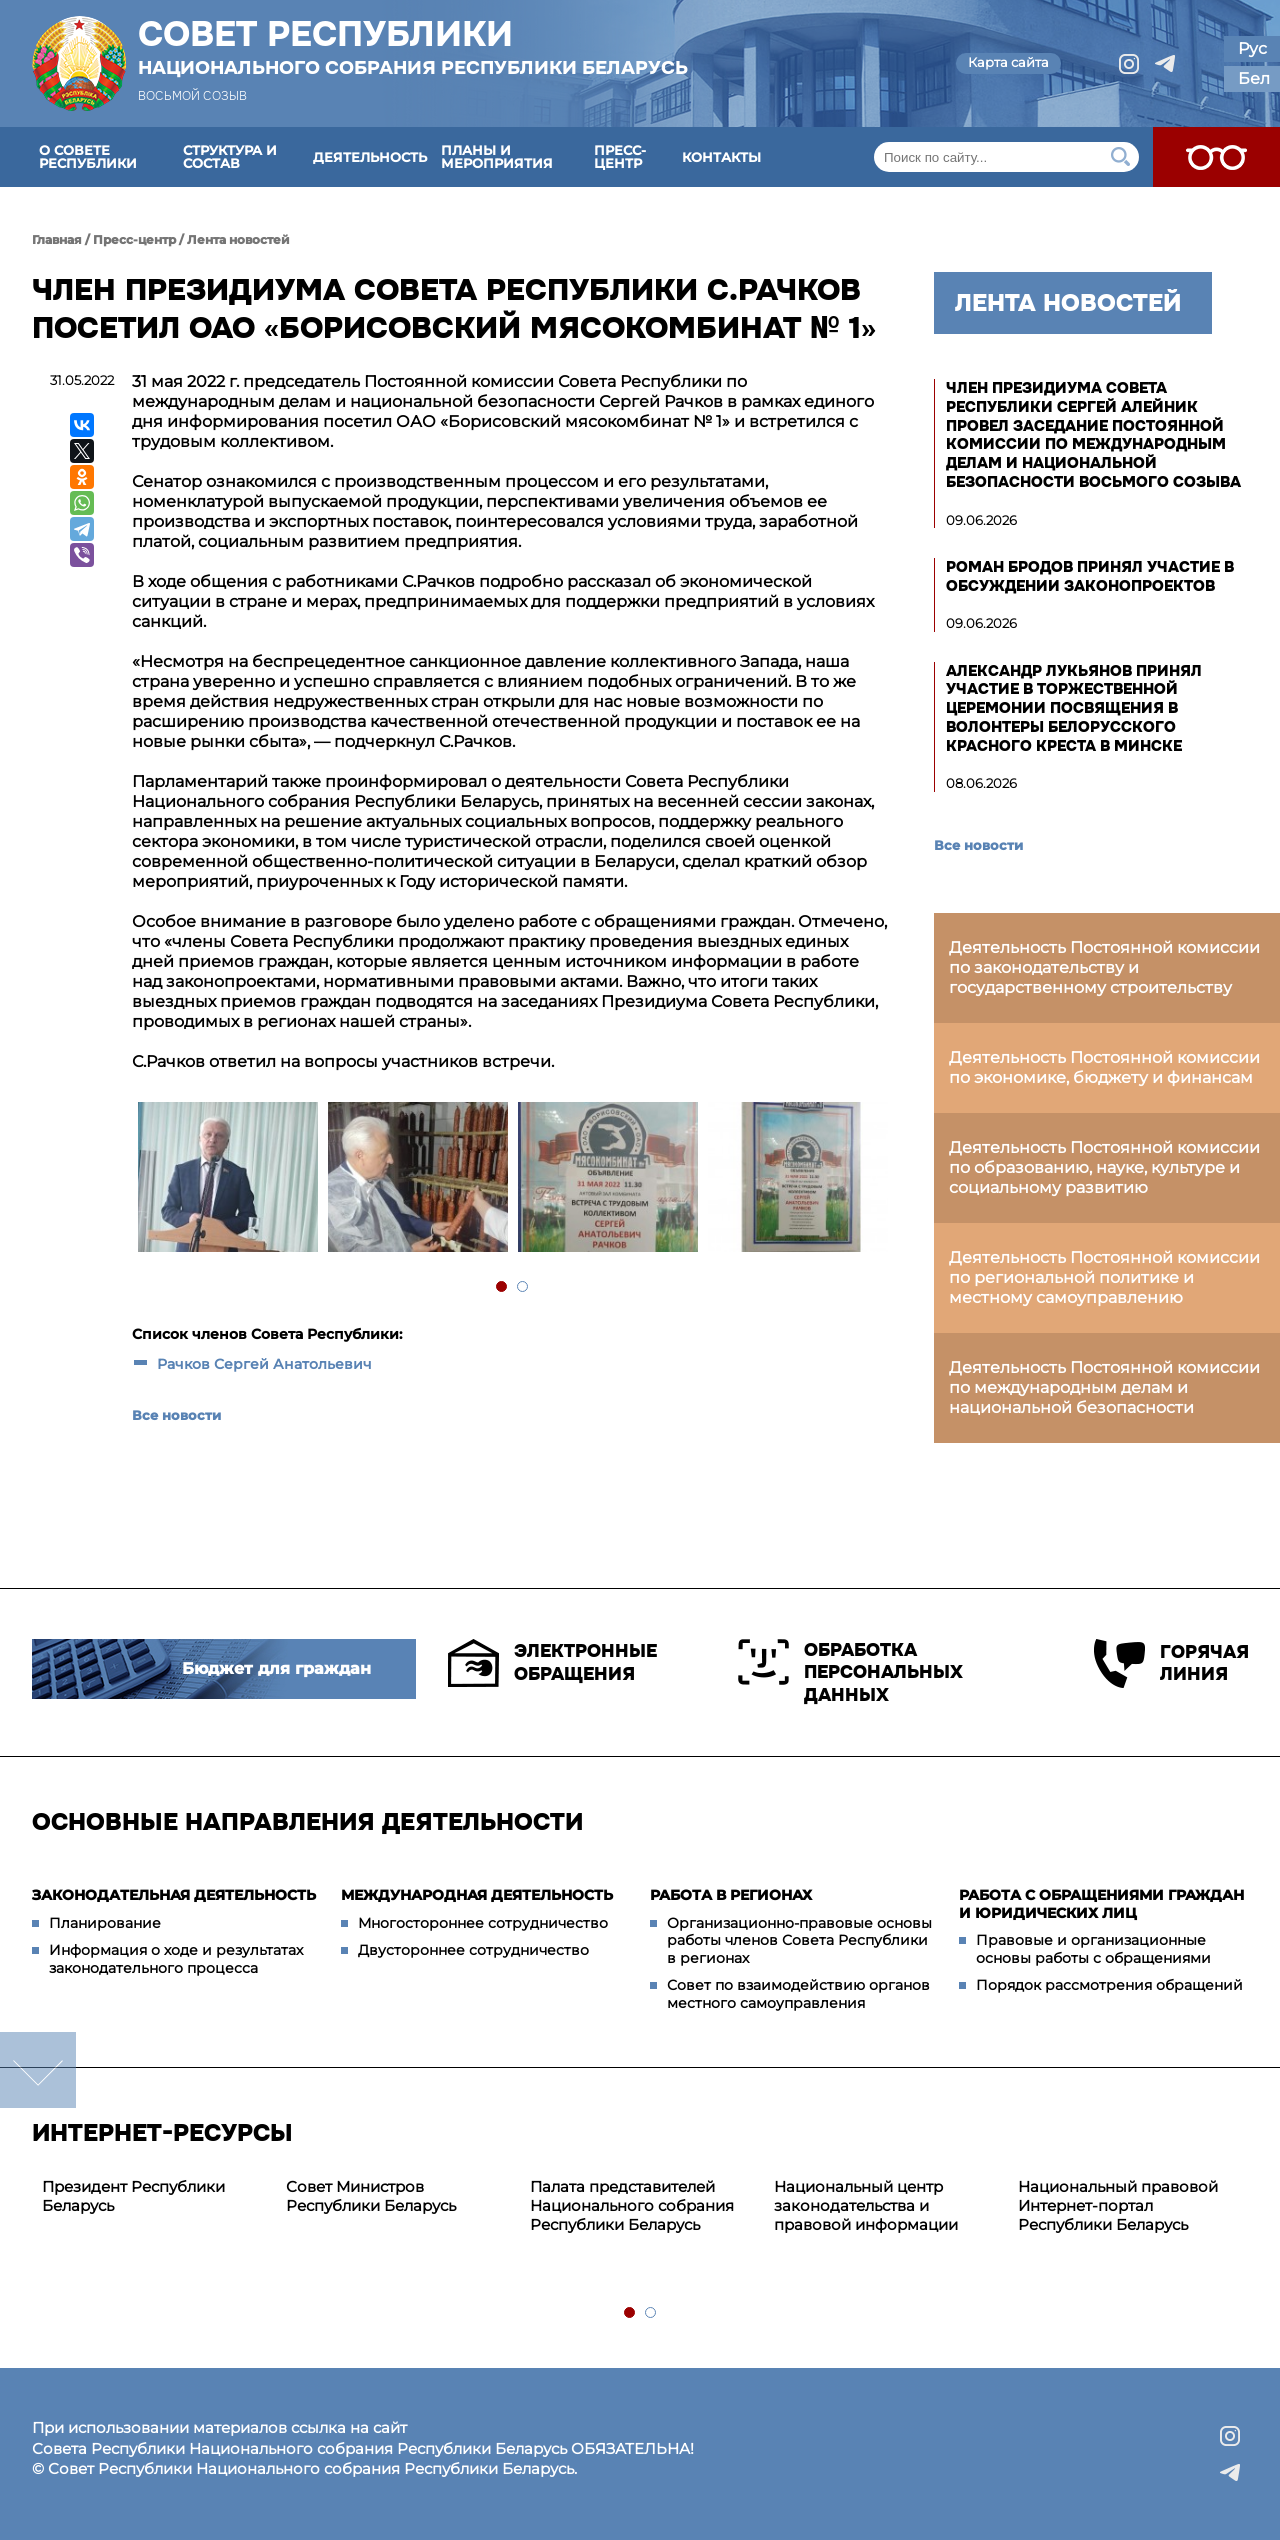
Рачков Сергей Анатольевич (264, 1364)
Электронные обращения (552, 1663)
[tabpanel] (227, 1179)
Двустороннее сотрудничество (473, 1950)
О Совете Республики (88, 156)
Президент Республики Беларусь (133, 2196)
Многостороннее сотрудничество (483, 1923)
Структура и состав (230, 156)
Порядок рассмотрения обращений (1109, 1985)
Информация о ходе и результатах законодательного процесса (176, 1959)
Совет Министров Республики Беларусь (371, 2196)
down (38, 2070)
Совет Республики (413, 47)
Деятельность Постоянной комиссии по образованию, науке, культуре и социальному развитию (1104, 1167)
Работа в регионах (731, 1895)
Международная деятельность (477, 1895)
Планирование (105, 1923)
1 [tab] (502, 1287)
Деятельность (370, 157)
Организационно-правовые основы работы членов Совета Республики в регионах (799, 1940)
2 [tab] (523, 1287)
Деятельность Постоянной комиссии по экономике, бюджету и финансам (1104, 1067)
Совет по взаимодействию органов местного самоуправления (798, 1994)
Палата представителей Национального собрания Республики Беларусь (632, 2205)
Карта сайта (1008, 62)
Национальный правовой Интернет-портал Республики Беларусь (1118, 2205)
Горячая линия (1171, 1663)
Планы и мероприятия (497, 156)
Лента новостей (238, 239)
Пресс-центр (620, 156)
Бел (1254, 78)
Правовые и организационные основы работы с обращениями (1093, 1949)
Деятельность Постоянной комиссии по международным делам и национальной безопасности (1104, 1387)
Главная (57, 239)
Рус (1252, 48)
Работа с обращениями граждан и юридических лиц (1101, 1904)
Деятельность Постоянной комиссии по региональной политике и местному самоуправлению (1104, 1277)
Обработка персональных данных (850, 1672)
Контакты (721, 157)
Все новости (176, 1415)
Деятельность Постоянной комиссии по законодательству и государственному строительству (1104, 967)
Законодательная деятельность (174, 1895)
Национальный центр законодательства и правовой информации (866, 2205)
